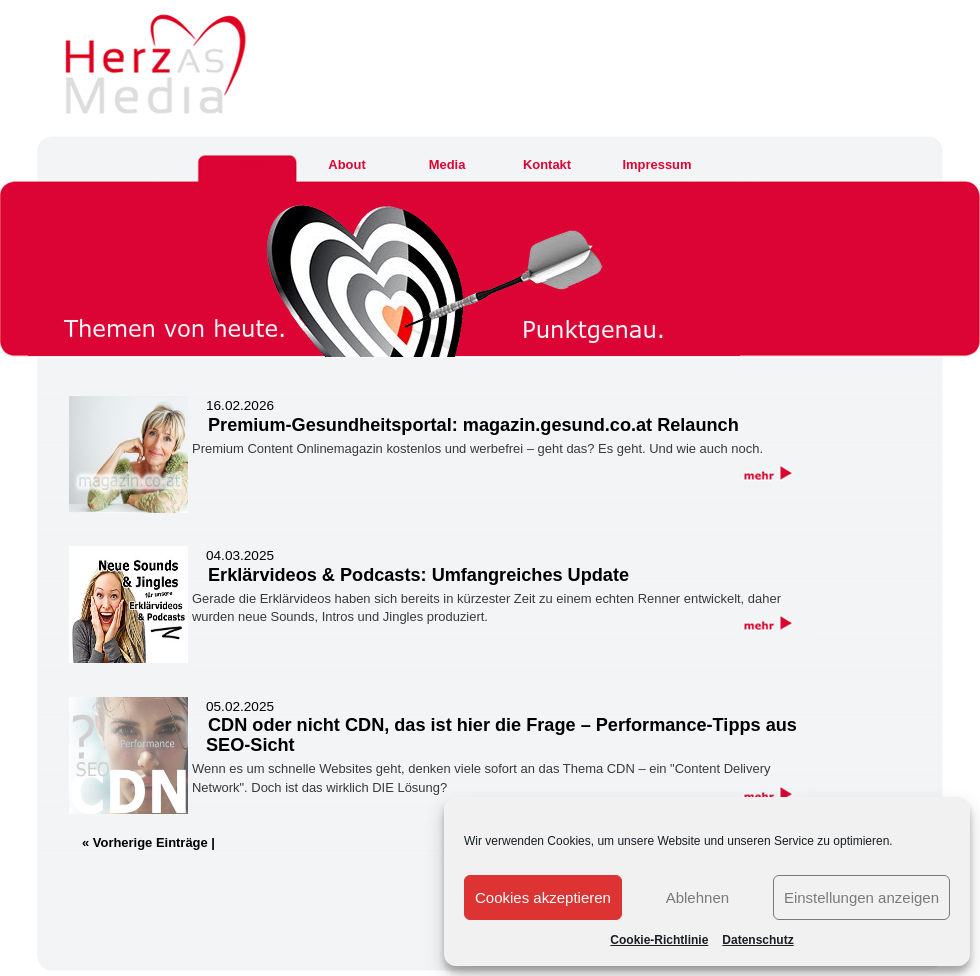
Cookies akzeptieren (543, 897)
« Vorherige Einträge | (148, 842)
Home (247, 164)
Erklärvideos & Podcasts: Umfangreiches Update (418, 575)
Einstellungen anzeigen (861, 897)
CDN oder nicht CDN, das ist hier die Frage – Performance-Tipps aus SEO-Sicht (501, 735)
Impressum (656, 164)
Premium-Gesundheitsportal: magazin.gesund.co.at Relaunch (473, 425)
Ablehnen (697, 897)
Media (447, 164)
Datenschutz (757, 940)
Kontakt (547, 164)
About (346, 164)
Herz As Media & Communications (2, 57)
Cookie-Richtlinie (659, 940)
